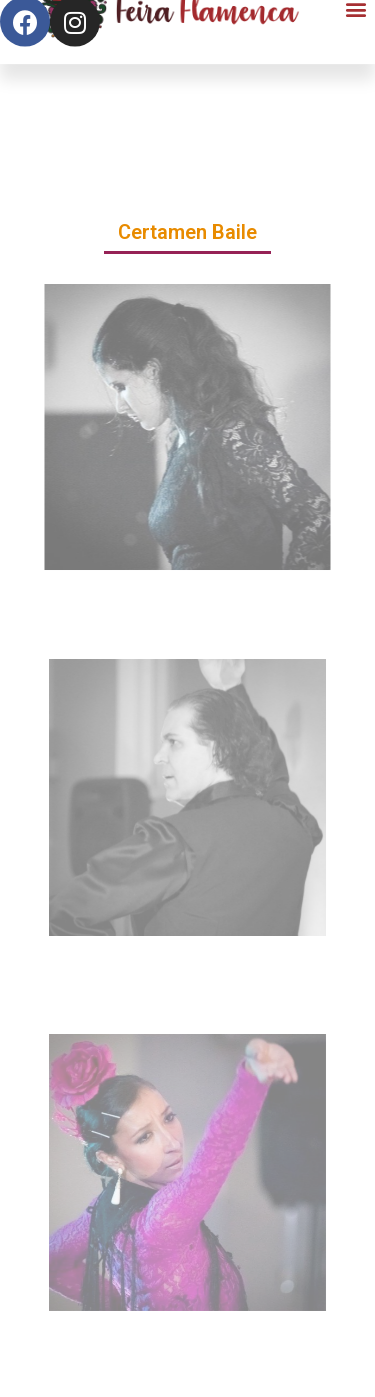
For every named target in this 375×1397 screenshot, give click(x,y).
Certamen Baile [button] (187, 232)
